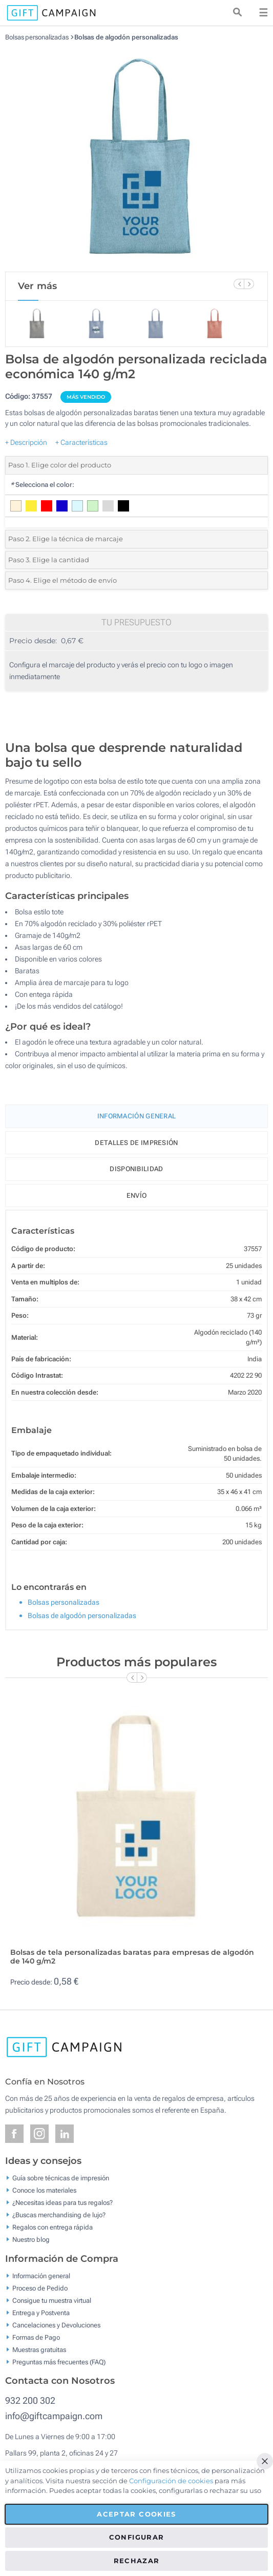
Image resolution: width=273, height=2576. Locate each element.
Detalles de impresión (136, 1143)
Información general (41, 2275)
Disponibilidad (136, 1169)
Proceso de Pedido (40, 2288)
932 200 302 (30, 2400)
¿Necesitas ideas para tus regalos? (62, 2202)
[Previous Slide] (239, 284)
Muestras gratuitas (39, 2349)
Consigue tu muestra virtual (51, 2300)
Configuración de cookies (171, 2481)
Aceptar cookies (136, 2514)
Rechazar (137, 2561)
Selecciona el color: (42, 484)
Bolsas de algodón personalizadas (126, 37)
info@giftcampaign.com (53, 2415)
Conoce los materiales (44, 2190)
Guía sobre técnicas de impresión (60, 2178)
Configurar (136, 2537)
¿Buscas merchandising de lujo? (59, 2215)
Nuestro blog (31, 2239)
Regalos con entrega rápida (52, 2227)
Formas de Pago (36, 2337)
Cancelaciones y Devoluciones (56, 2324)
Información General (136, 1116)
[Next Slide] (249, 284)
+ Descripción (26, 442)
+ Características (81, 442)
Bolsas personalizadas (37, 37)
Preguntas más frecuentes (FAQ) (59, 2361)
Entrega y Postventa (41, 2312)
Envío (137, 1195)
